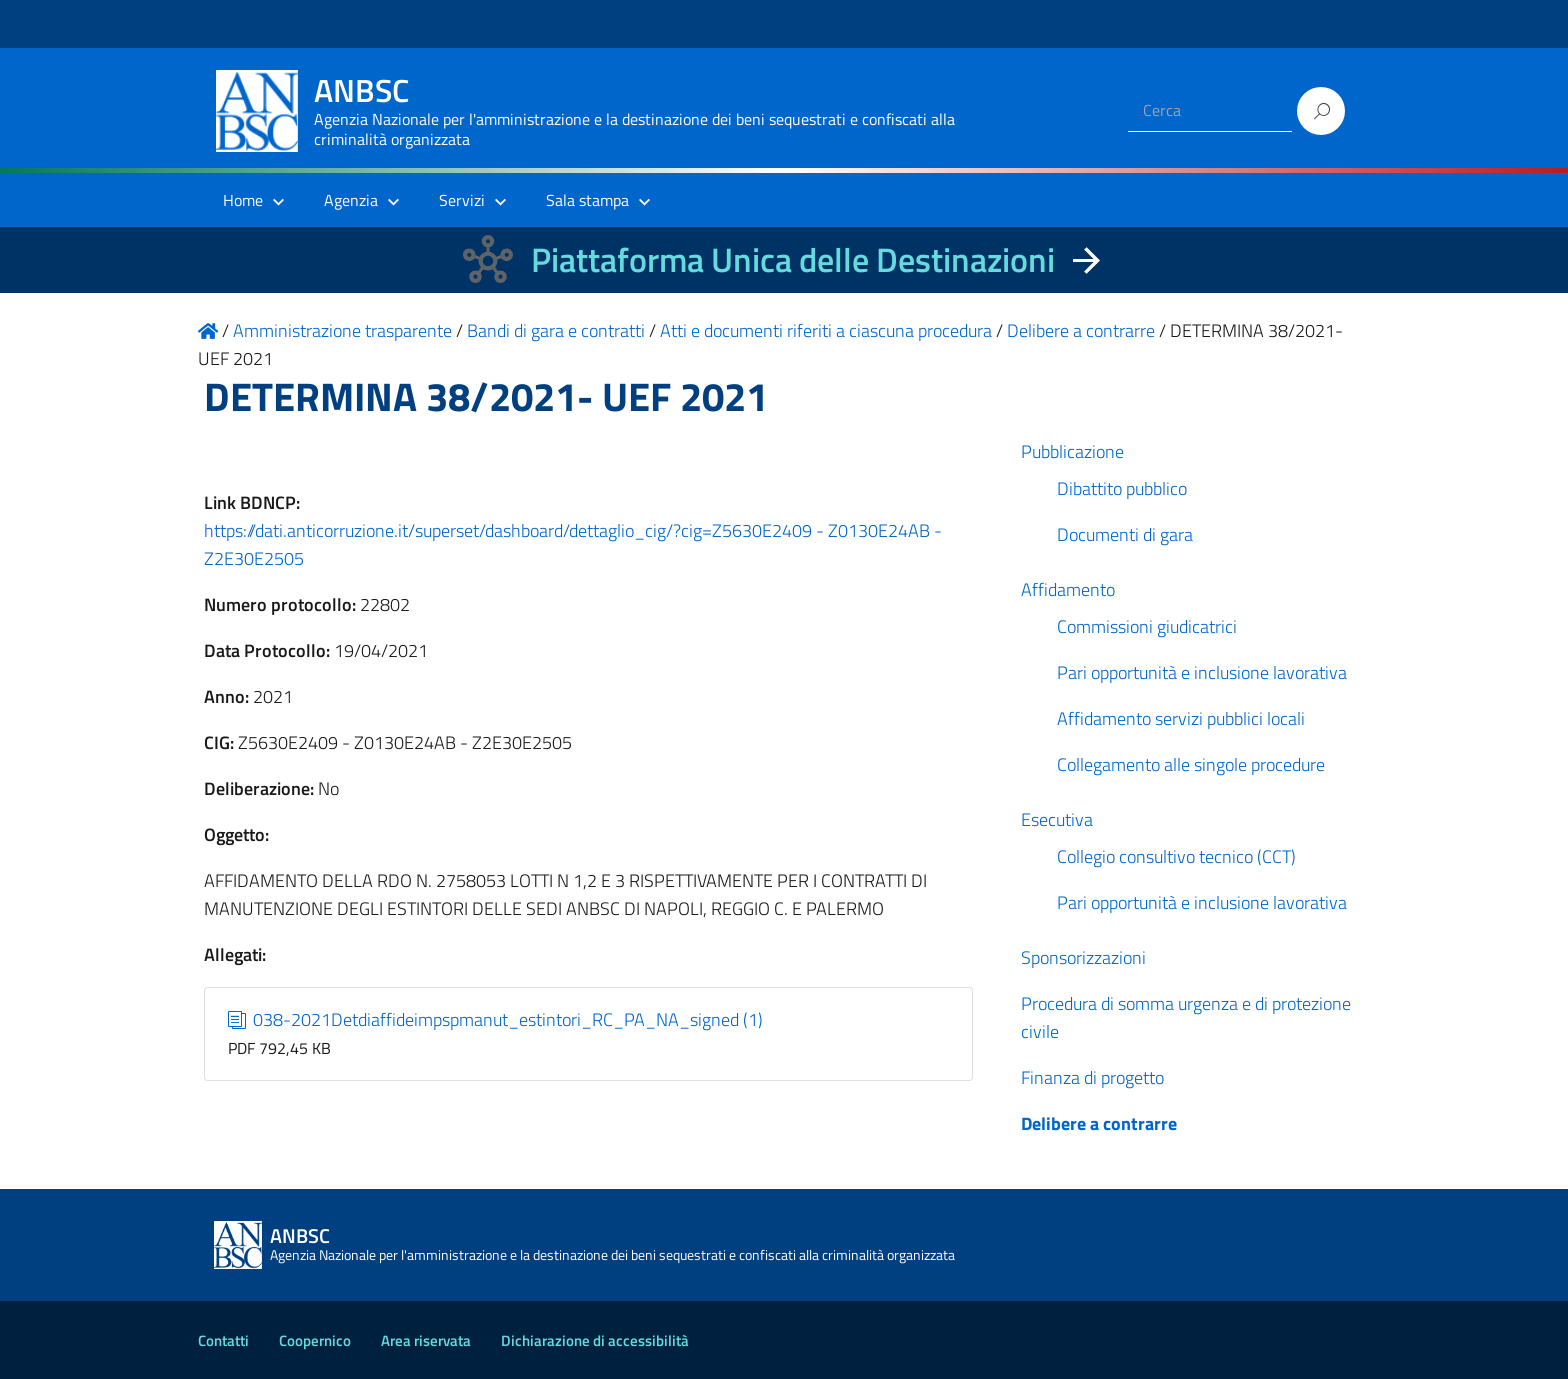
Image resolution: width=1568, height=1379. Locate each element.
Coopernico (315, 1340)
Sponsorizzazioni (1083, 957)
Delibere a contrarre (1099, 1123)
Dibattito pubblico (1122, 488)
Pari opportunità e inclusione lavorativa (1202, 672)
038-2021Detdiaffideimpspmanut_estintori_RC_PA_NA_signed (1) (496, 1019)
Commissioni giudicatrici (1147, 626)
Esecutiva (1057, 819)
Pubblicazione (1072, 451)
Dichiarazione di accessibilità (595, 1340)
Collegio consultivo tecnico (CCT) (1176, 856)
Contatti (223, 1340)
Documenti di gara (1125, 534)
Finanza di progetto (1092, 1077)
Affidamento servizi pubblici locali (1181, 718)
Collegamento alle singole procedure (1191, 764)
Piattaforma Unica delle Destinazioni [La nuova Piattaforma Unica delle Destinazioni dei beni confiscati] (793, 259)
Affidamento (1068, 589)
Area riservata (426, 1340)
